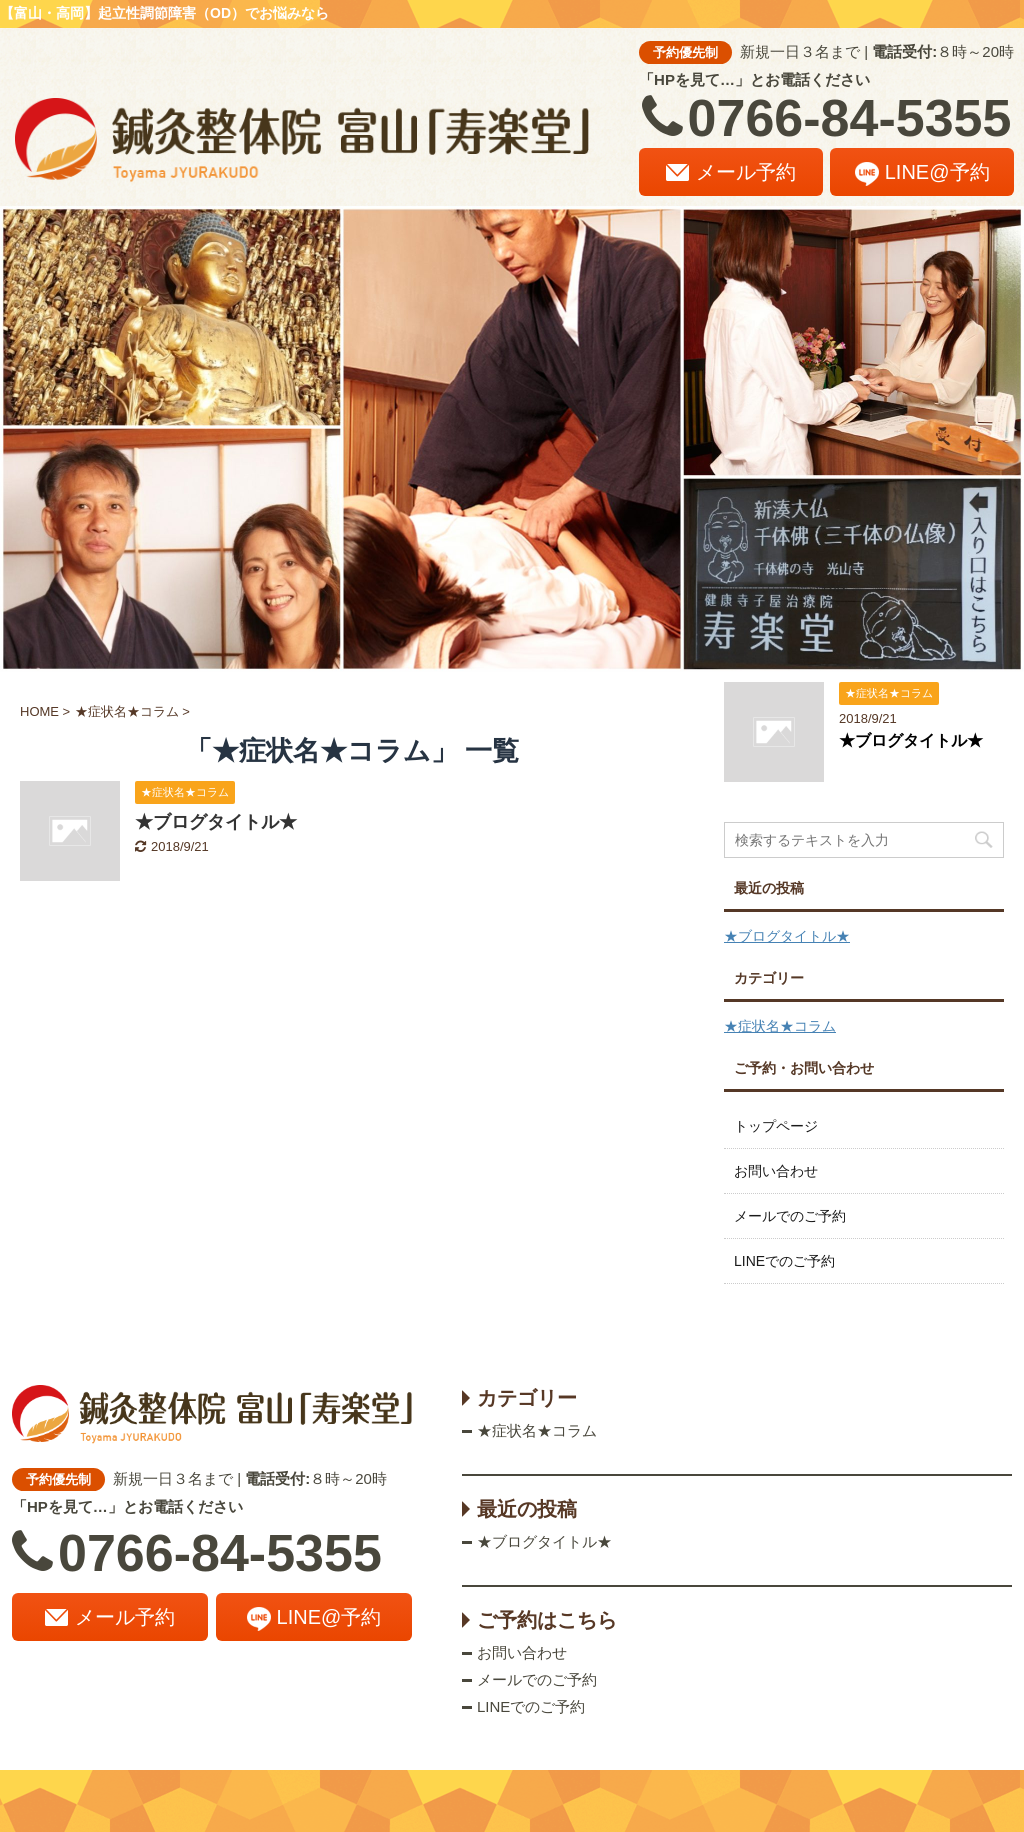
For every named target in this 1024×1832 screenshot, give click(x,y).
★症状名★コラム (780, 1026)
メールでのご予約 (790, 1216)
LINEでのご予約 (784, 1261)
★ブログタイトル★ (216, 822)
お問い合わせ (776, 1171)
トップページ (776, 1126)
